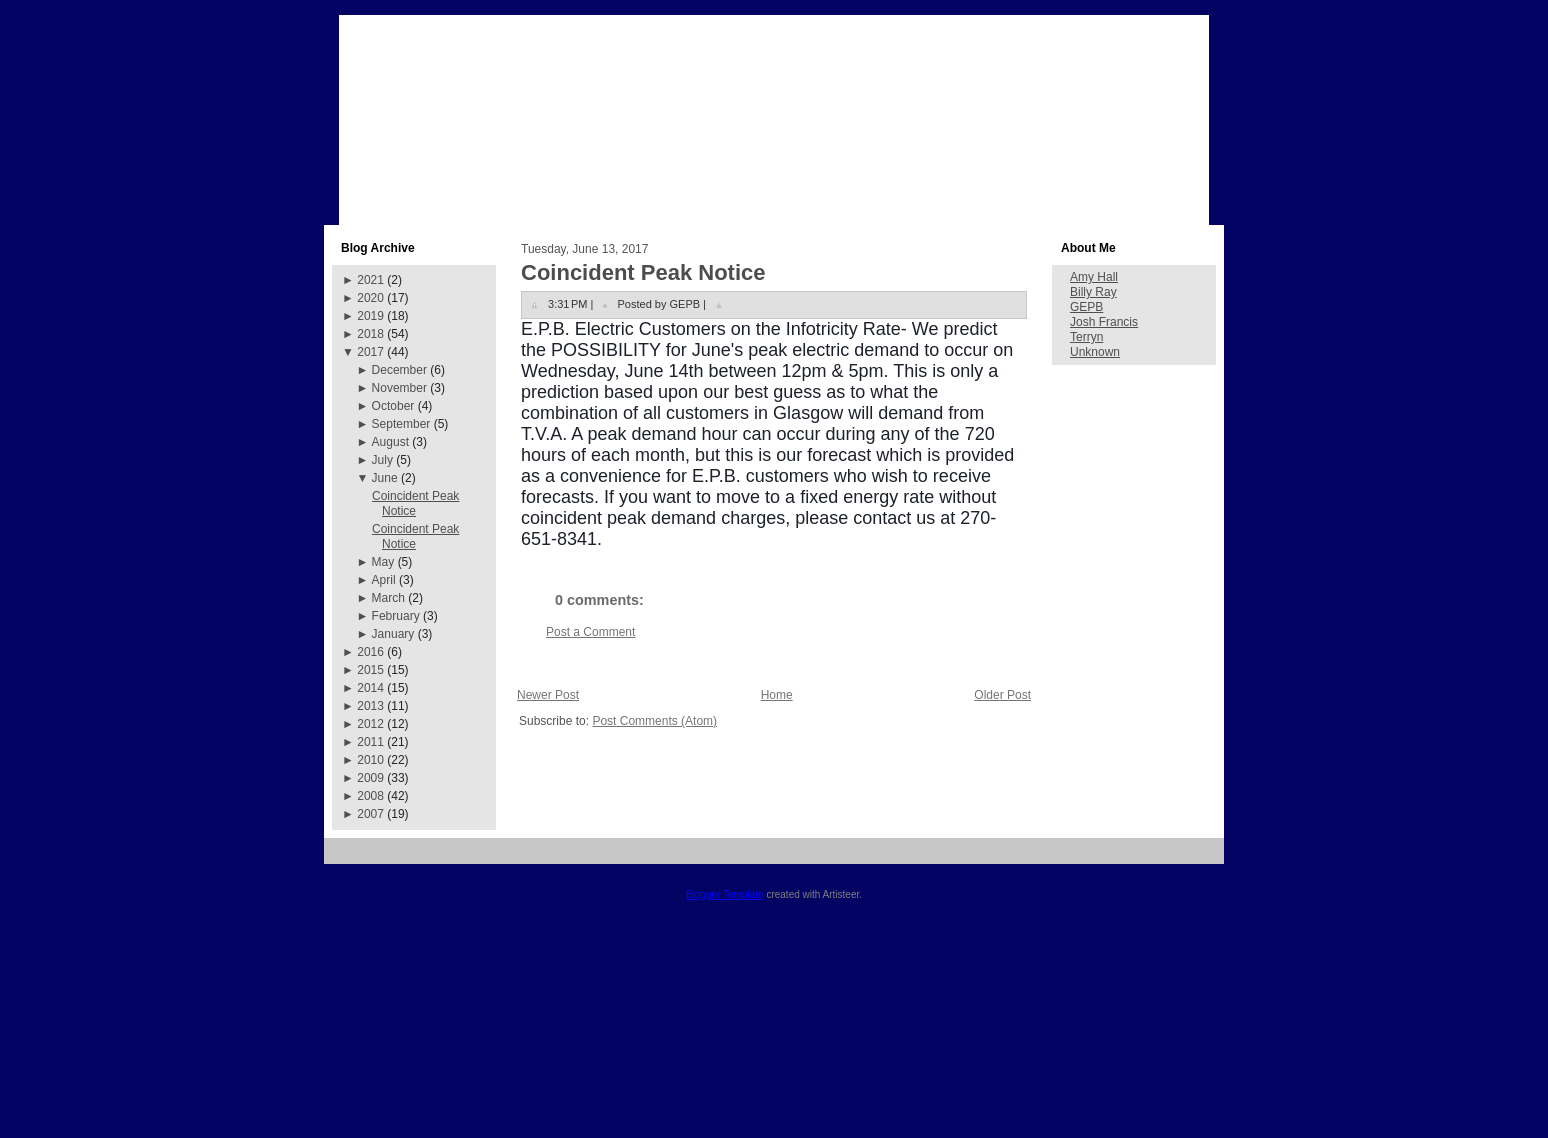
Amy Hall (1094, 277)
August (390, 442)
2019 (370, 316)
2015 (370, 670)
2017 (370, 352)
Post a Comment (590, 632)
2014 (370, 688)
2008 (370, 796)
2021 (370, 280)
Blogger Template (725, 894)
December (399, 370)
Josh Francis (1104, 322)
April (384, 580)
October (393, 406)
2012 (370, 724)
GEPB (1086, 307)
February (396, 616)
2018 (370, 334)
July (382, 460)
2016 (370, 652)
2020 (370, 298)
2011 (370, 742)
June (385, 478)
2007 (370, 814)
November (399, 388)
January (393, 634)
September (401, 424)
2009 (370, 778)
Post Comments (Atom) (654, 721)
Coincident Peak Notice (415, 503)
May (383, 562)
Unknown (1095, 352)
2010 (370, 760)
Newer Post (548, 695)
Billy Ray (1093, 292)
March (388, 598)
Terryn (1086, 337)
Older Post (1002, 695)
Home (777, 695)
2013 (370, 706)
